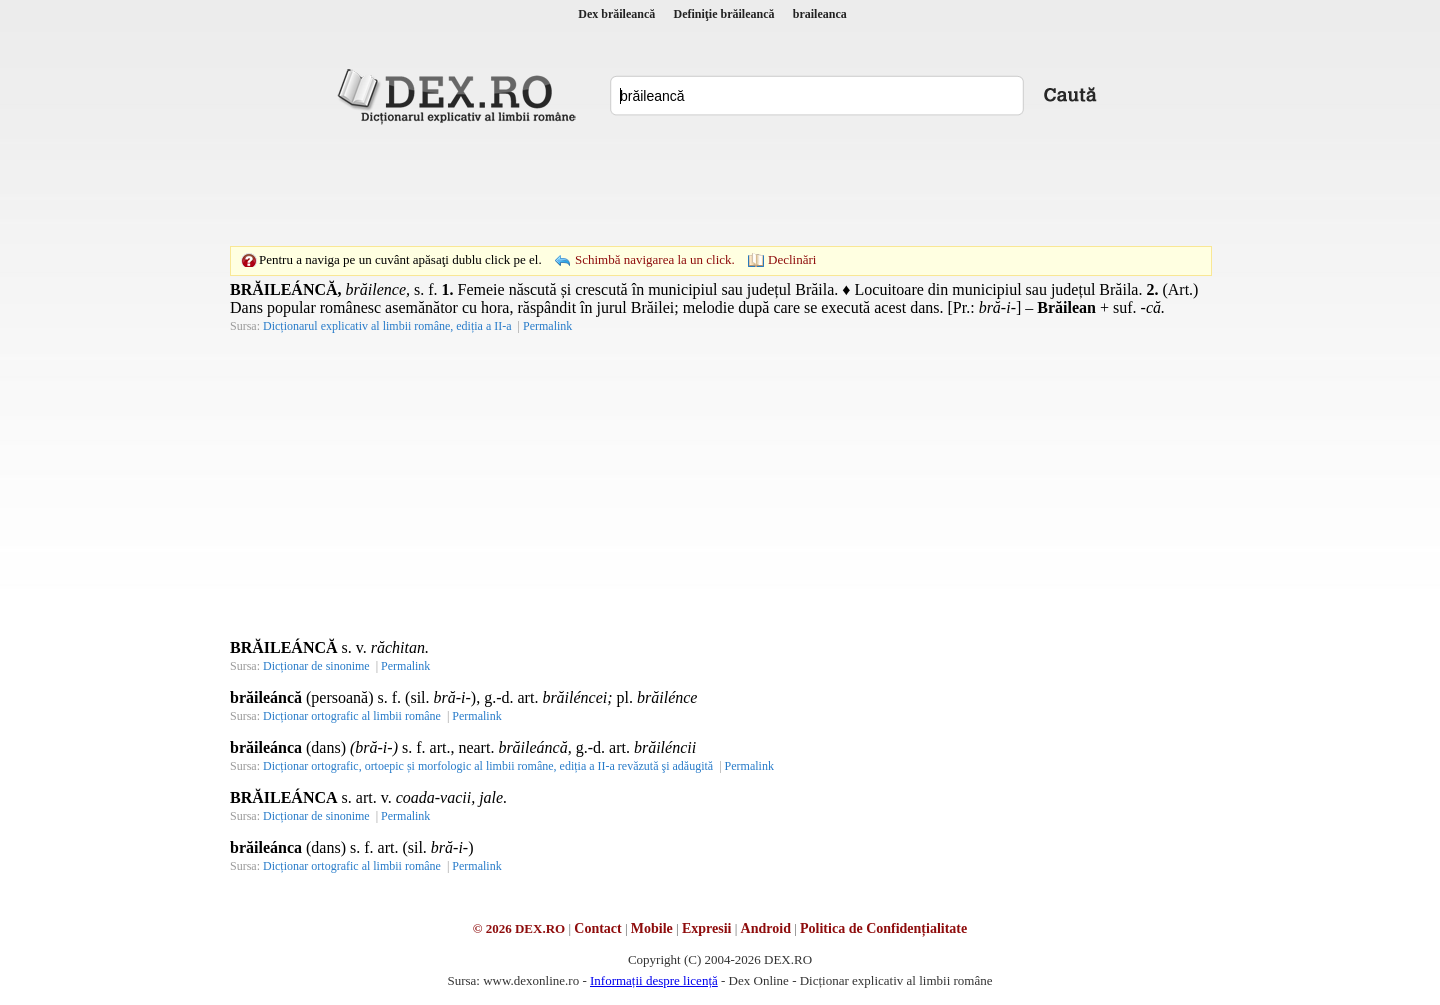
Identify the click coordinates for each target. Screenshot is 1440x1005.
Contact (597, 928)
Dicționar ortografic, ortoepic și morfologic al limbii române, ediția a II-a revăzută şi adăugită (488, 766)
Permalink (547, 326)
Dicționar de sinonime (316, 666)
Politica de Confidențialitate (883, 928)
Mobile (652, 928)
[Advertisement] (720, 185)
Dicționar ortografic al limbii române (352, 716)
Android (766, 928)
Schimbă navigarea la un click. (655, 259)
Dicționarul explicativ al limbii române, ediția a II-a (387, 326)
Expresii (707, 928)
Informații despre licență (654, 980)
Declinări (792, 259)
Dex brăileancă (616, 14)
